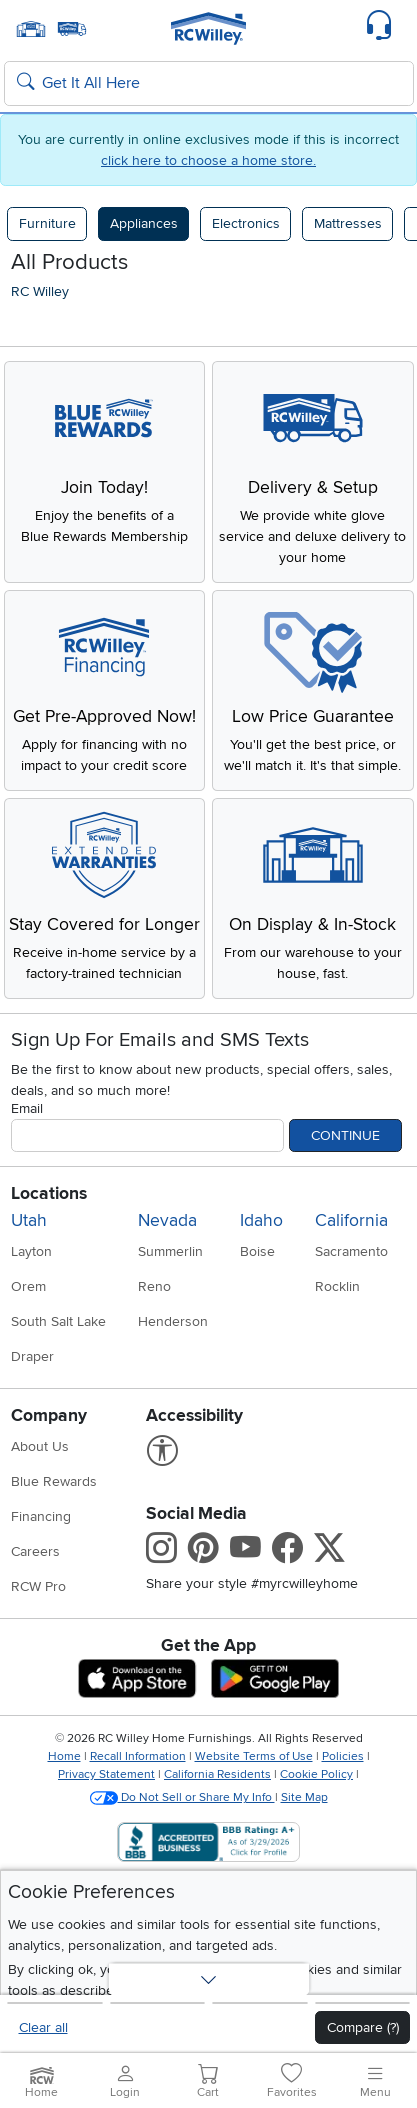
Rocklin (337, 1286)
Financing (41, 1516)
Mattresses (348, 223)
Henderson (173, 1321)
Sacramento (351, 1251)
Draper (32, 1356)
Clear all (43, 2027)
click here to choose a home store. (208, 160)
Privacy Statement (106, 1774)
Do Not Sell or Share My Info (182, 1797)
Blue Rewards (54, 1481)
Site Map (304, 1797)
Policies (343, 1756)
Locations (49, 1193)
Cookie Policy (316, 1774)
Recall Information (138, 1756)
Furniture (47, 223)
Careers (35, 1551)
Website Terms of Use (254, 1756)
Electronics (246, 223)
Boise (257, 1251)
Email (27, 1108)
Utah (29, 1220)
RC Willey (40, 291)
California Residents (217, 1774)
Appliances (144, 223)
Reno (154, 1286)
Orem (28, 1286)
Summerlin (170, 1251)
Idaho (261, 1220)
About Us (40, 1446)
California (351, 1220)
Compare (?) (363, 2027)
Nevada (167, 1220)
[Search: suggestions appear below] (209, 84)
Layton (31, 1251)
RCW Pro (38, 1586)
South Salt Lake (58, 1321)
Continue (345, 1135)
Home (64, 1756)
